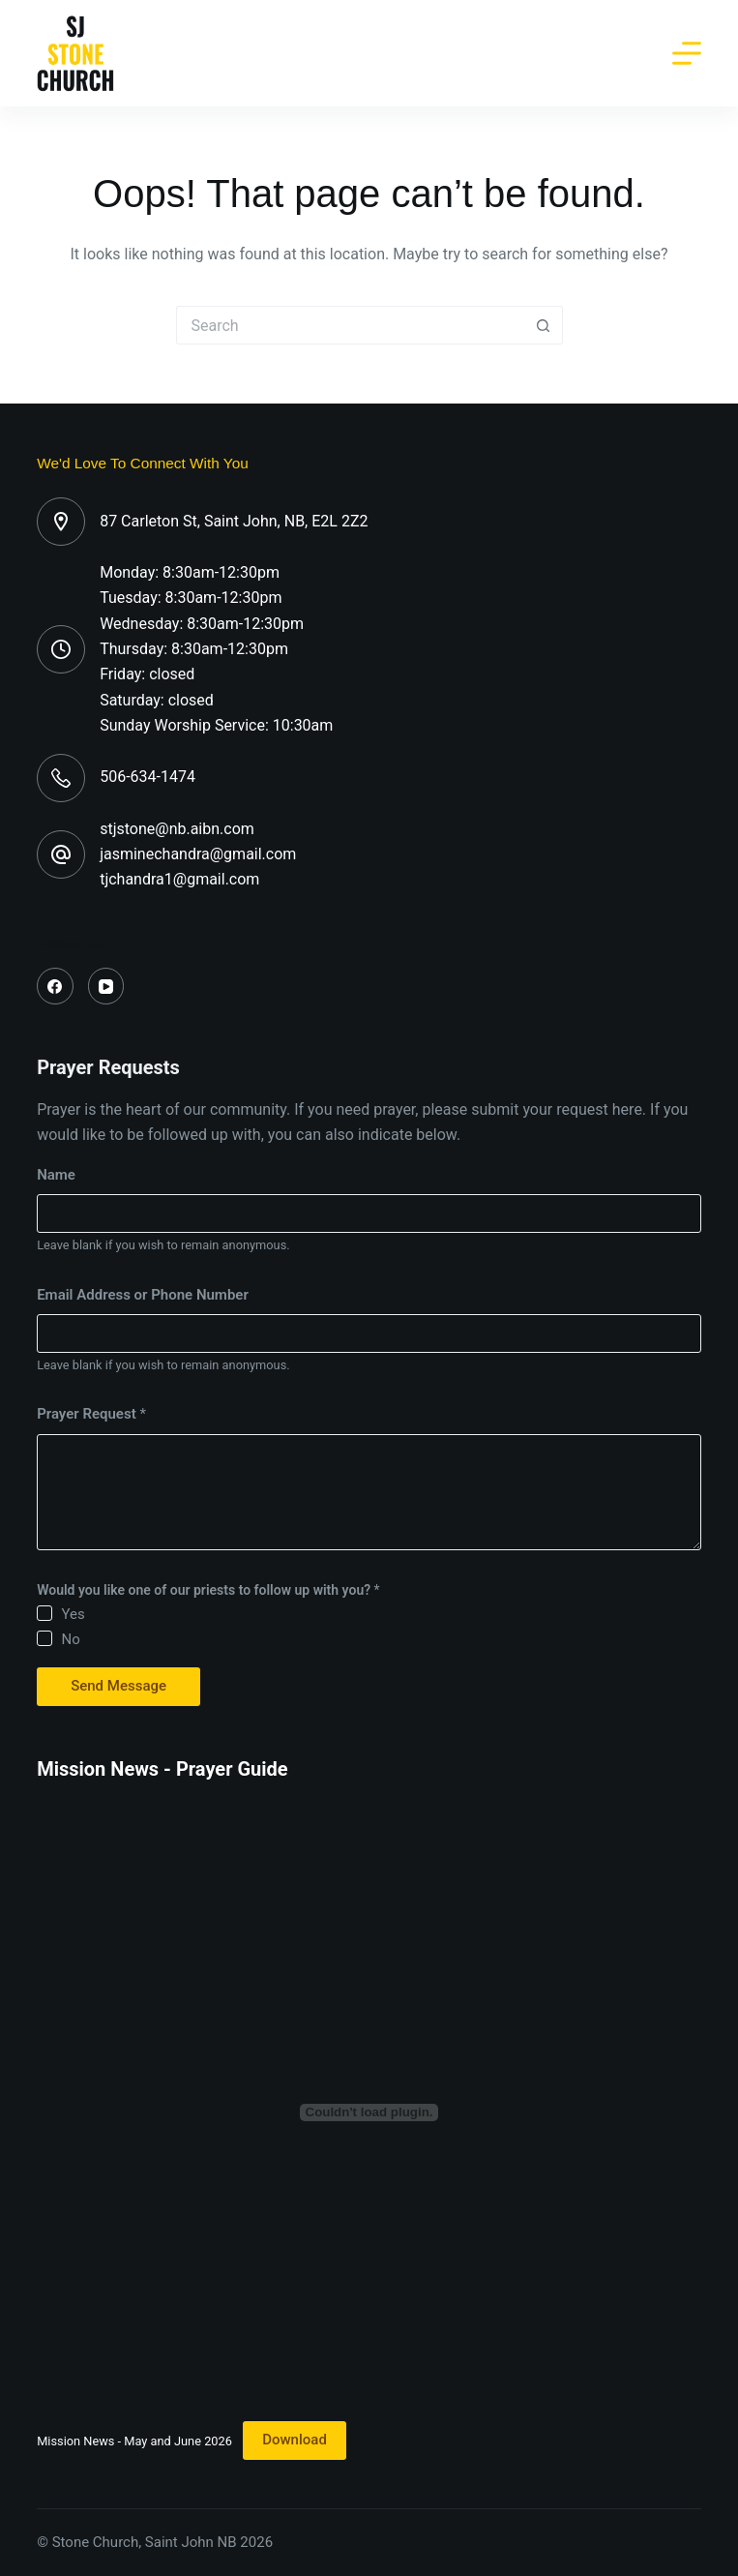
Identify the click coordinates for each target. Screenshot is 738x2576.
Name (56, 1174)
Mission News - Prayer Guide (162, 1769)
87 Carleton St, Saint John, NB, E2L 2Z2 (234, 521)
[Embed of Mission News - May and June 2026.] (369, 2112)
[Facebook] (55, 986)
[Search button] (543, 325)
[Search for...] (350, 325)
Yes (72, 1614)
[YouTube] (106, 986)
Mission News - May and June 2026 (134, 2440)
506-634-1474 (147, 776)
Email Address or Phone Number (143, 1294)
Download (294, 2439)
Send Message (118, 1685)
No (70, 1639)
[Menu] (686, 53)
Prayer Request (91, 1414)
